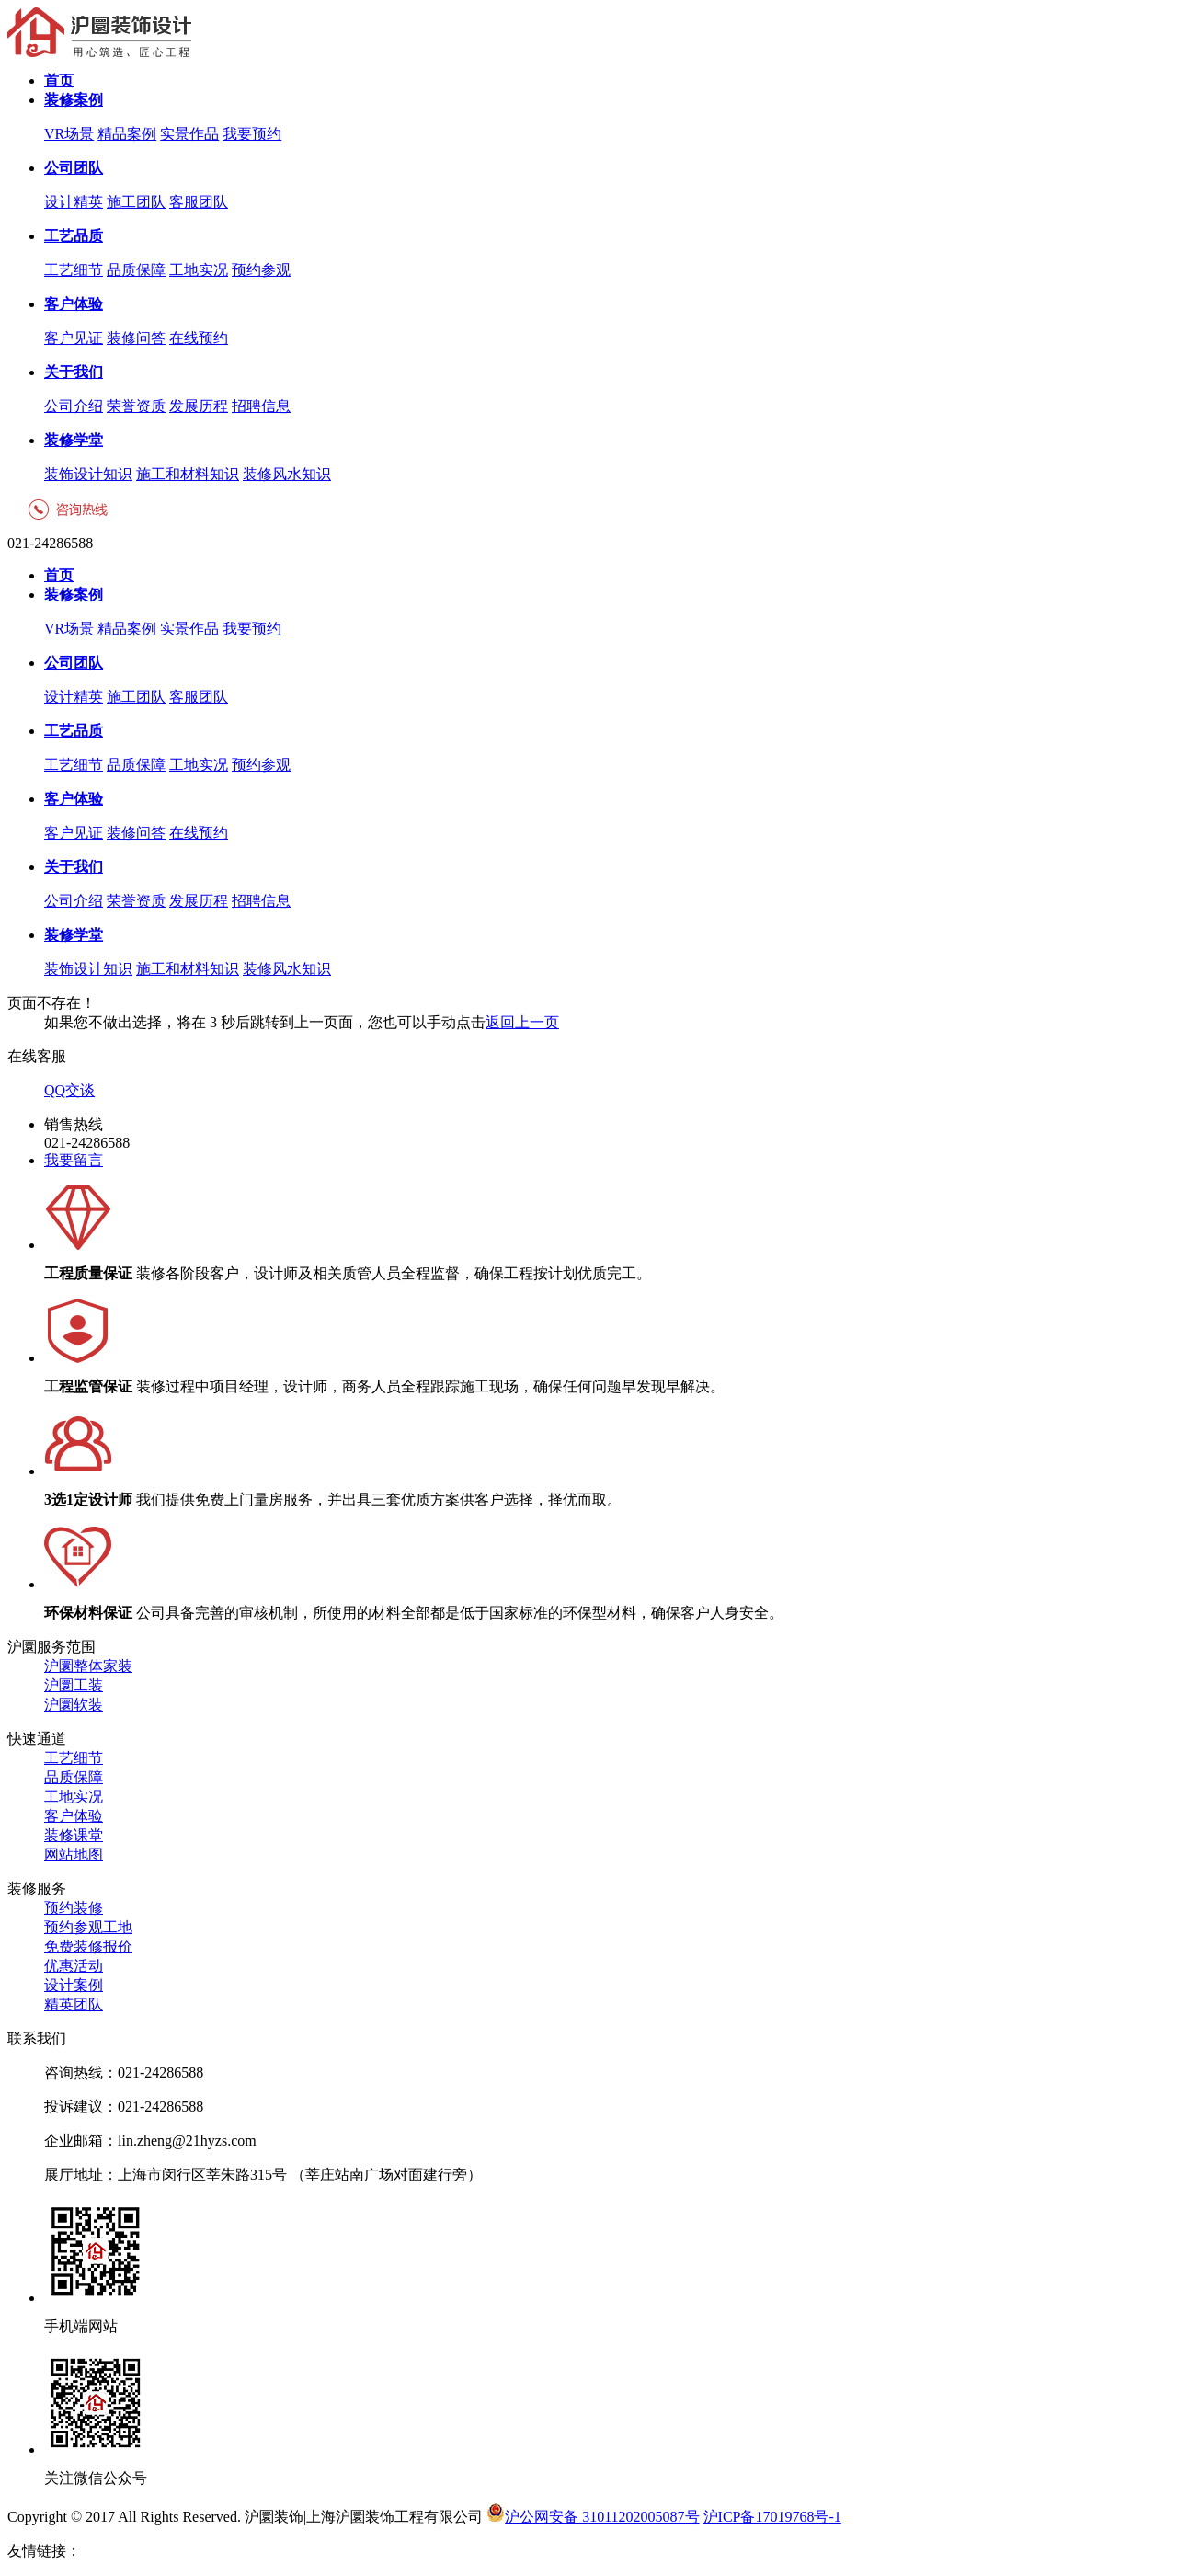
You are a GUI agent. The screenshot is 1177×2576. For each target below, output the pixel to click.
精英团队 (73, 2004)
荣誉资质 (136, 406)
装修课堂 (73, 1835)
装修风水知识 (287, 474)
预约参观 (261, 270)
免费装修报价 (88, 1946)
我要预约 (252, 134)
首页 (59, 80)
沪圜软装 (73, 1704)
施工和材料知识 (187, 474)
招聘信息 (261, 406)
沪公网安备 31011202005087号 (592, 2516)
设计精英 (73, 202)
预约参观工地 (88, 1927)
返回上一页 (522, 1022)
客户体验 (73, 304)
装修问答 (136, 338)
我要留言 (73, 1160)
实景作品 (189, 134)
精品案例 (126, 134)
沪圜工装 (73, 1685)
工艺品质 (73, 236)
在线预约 (198, 338)
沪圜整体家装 (88, 1666)
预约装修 (73, 1908)
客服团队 (198, 202)
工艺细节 (73, 270)
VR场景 (69, 134)
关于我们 (73, 372)
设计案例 (73, 1985)
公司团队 (73, 168)
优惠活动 (73, 1966)
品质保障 (136, 270)
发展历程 (198, 406)
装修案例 (73, 100)
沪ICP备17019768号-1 (772, 2516)
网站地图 (73, 1854)
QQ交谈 (69, 1090)
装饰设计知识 (88, 474)
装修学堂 (73, 440)
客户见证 (73, 338)
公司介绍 (73, 406)
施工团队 (136, 202)
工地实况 (198, 270)
